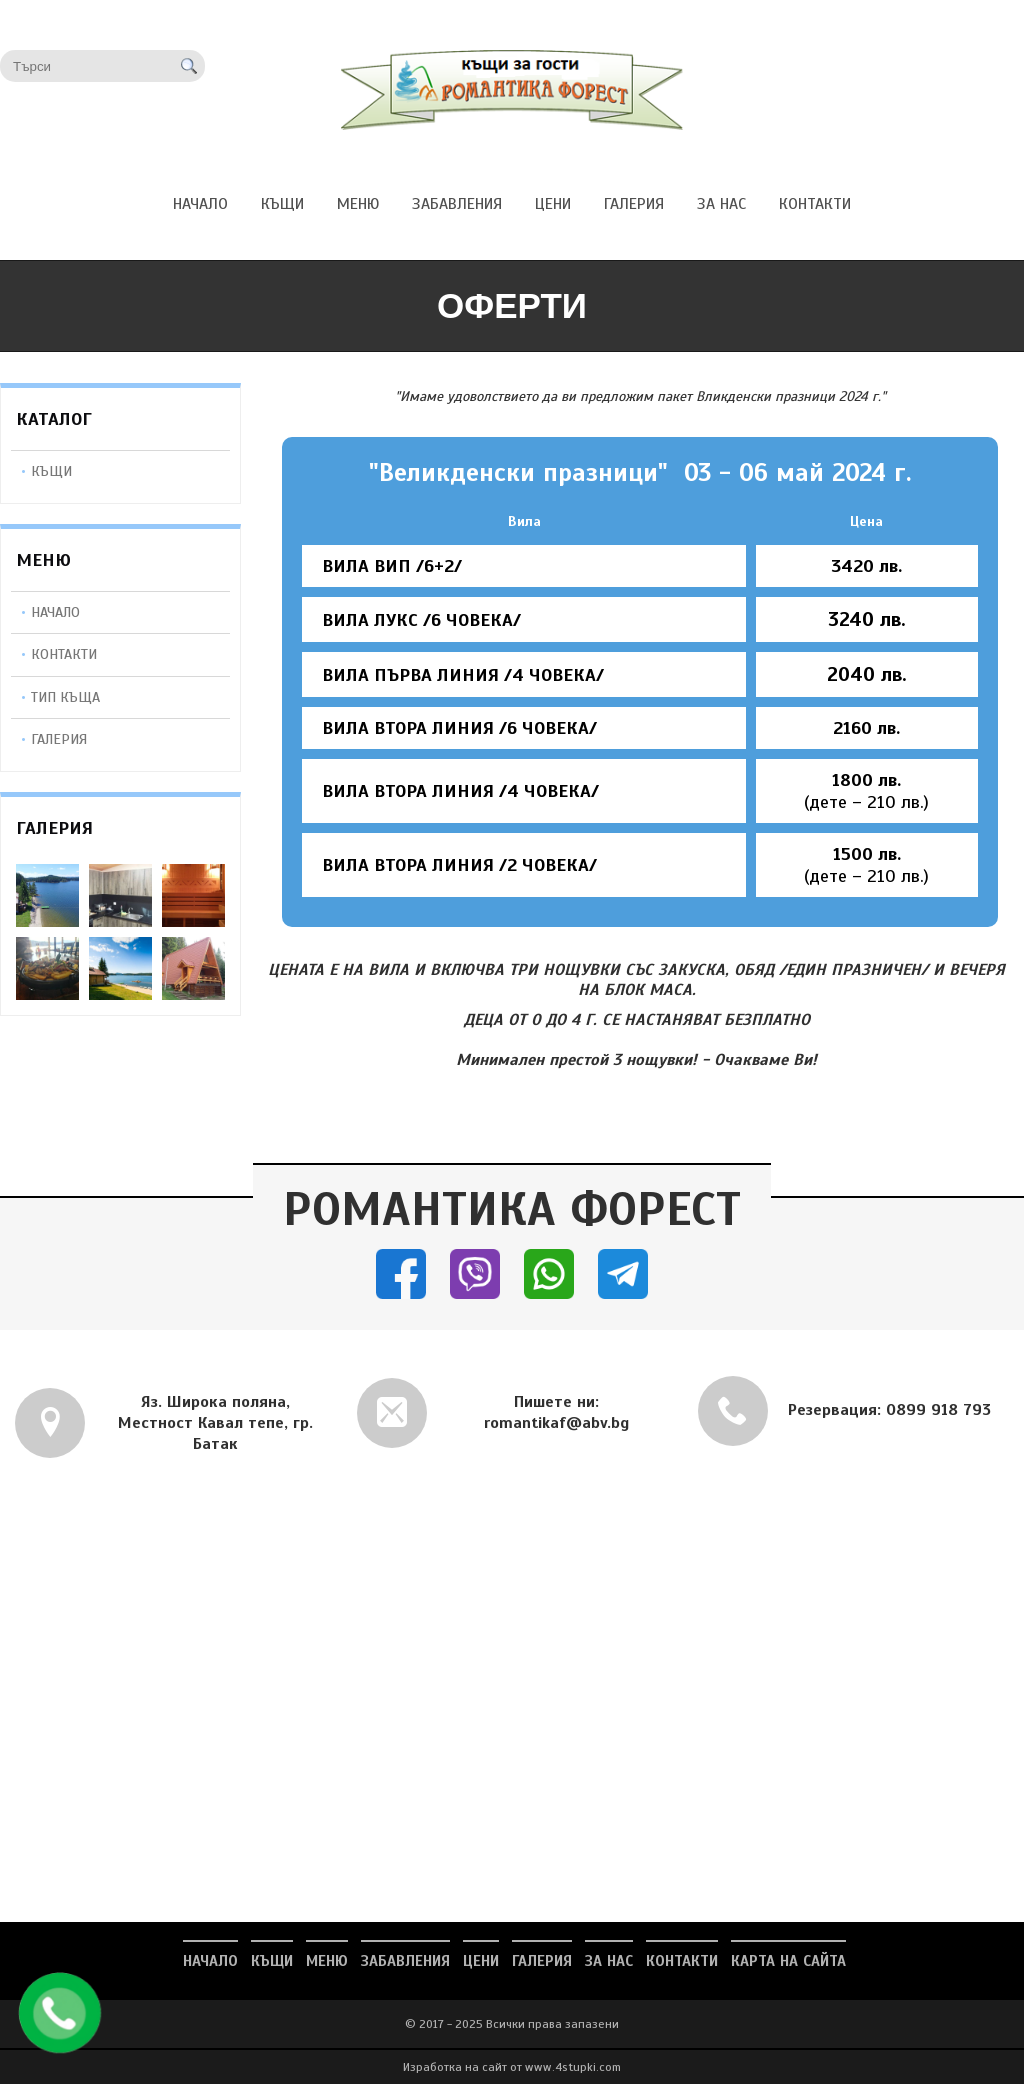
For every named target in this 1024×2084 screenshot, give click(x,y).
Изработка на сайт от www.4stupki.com (512, 2067)
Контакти (64, 654)
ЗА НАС (609, 1961)
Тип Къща (65, 697)
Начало (55, 612)
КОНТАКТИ (682, 1961)
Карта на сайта (788, 1961)
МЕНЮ (327, 1961)
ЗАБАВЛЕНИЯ (405, 1961)
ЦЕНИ (481, 1961)
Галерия (59, 739)
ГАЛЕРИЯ (542, 1961)
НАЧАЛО (210, 1961)
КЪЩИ (51, 471)
